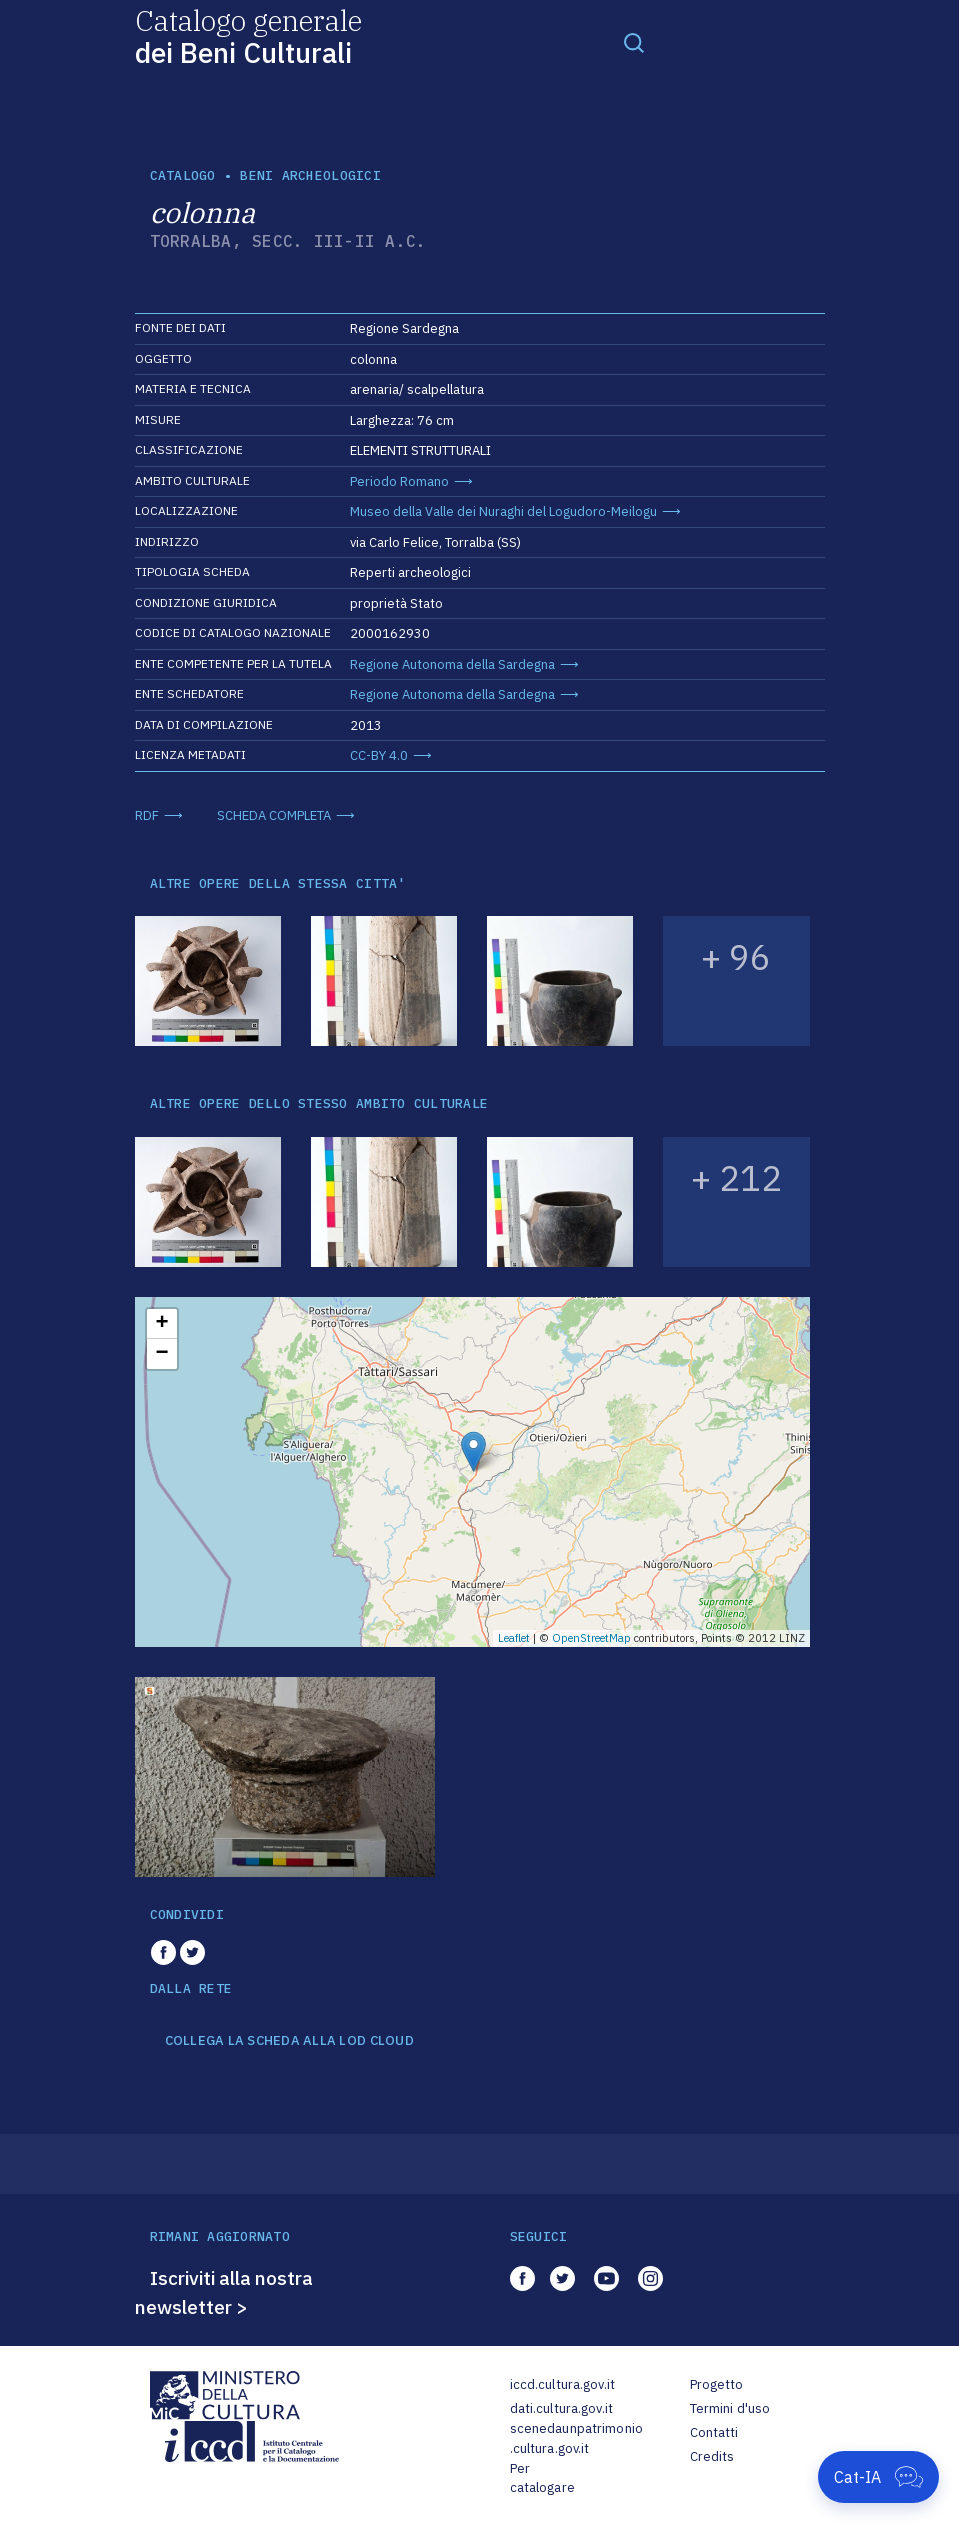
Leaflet (514, 1638)
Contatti (714, 2432)
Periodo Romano (399, 481)
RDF (147, 815)
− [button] (161, 1354)
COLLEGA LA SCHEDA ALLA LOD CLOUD (289, 2041)
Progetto (717, 2384)
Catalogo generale (248, 35)
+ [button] (161, 1324)
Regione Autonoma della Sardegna (452, 664)
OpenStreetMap (591, 1638)
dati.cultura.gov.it (561, 2408)
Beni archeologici (310, 175)
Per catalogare (542, 2478)
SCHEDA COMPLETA (274, 815)
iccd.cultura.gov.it (562, 2384)
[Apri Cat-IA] (878, 2477)
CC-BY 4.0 (379, 755)
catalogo (183, 175)
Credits (712, 2456)
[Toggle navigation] (634, 42)
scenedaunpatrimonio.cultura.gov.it (576, 2438)
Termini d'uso (730, 2408)
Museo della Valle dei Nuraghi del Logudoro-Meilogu (503, 511)
